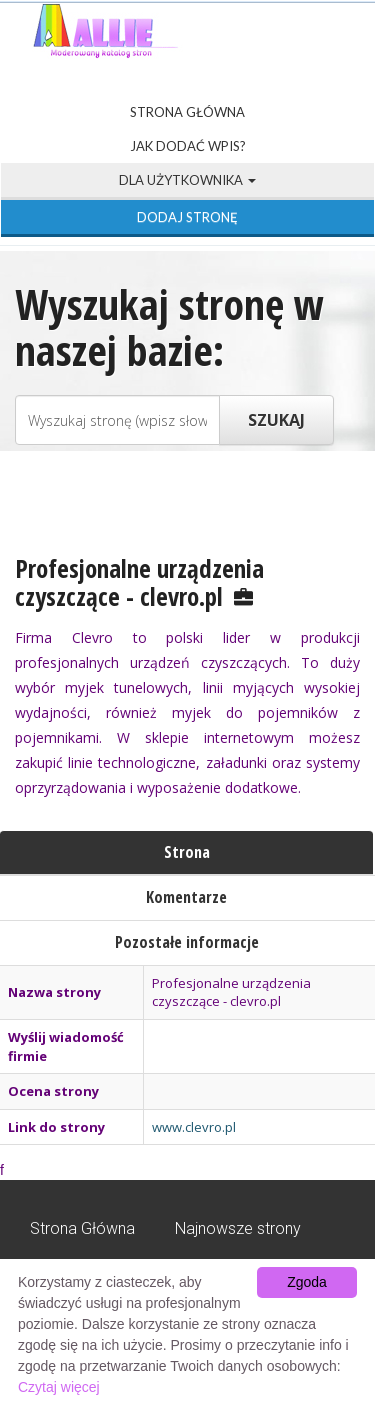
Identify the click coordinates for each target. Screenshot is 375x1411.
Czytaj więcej (59, 1387)
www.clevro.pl (194, 1127)
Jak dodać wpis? (188, 146)
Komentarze (186, 897)
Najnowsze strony (238, 1228)
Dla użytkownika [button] (187, 180)
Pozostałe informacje (187, 942)
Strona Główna (187, 112)
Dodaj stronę (187, 217)
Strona (187, 852)
